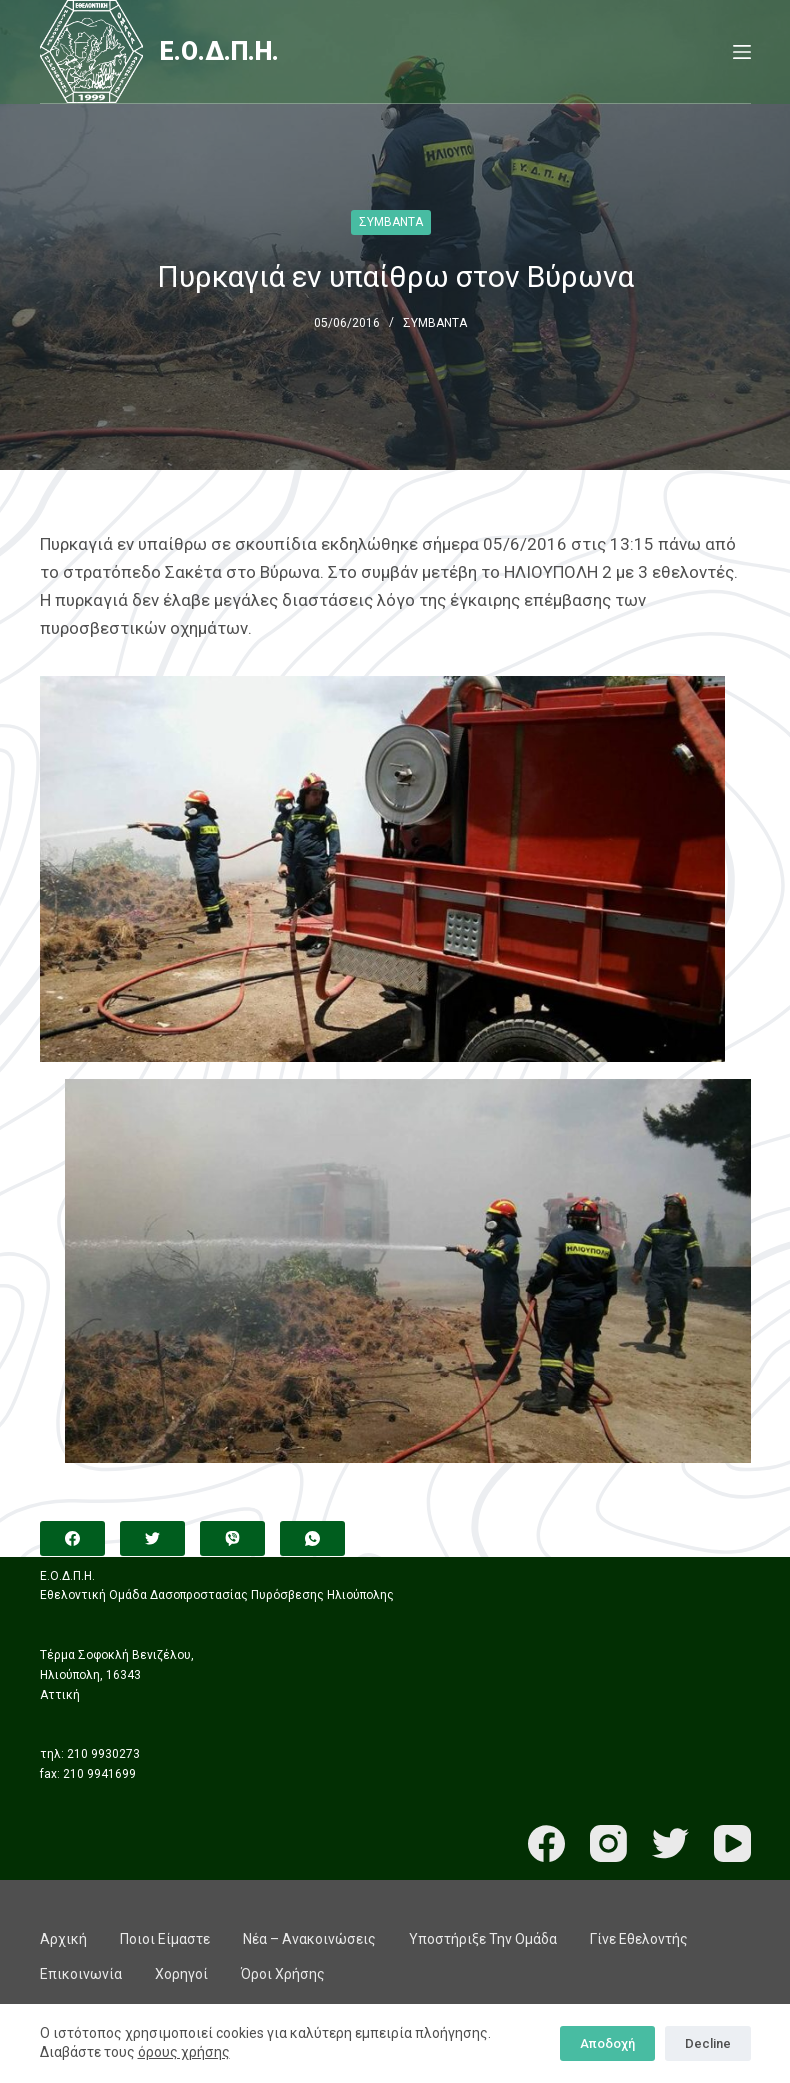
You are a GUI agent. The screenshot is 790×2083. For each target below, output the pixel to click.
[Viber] (232, 1538)
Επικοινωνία (81, 1974)
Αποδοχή (607, 2043)
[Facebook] (72, 1538)
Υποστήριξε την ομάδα (483, 1939)
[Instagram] (608, 1843)
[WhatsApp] (312, 1538)
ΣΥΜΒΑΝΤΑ (391, 222)
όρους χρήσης (184, 2052)
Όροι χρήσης (283, 1974)
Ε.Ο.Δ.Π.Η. (219, 51)
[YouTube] (732, 1843)
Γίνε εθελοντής (639, 1939)
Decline (708, 2043)
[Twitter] (152, 1538)
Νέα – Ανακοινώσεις (309, 1939)
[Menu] (742, 52)
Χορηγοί (181, 1974)
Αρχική (63, 1939)
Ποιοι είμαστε (165, 1939)
